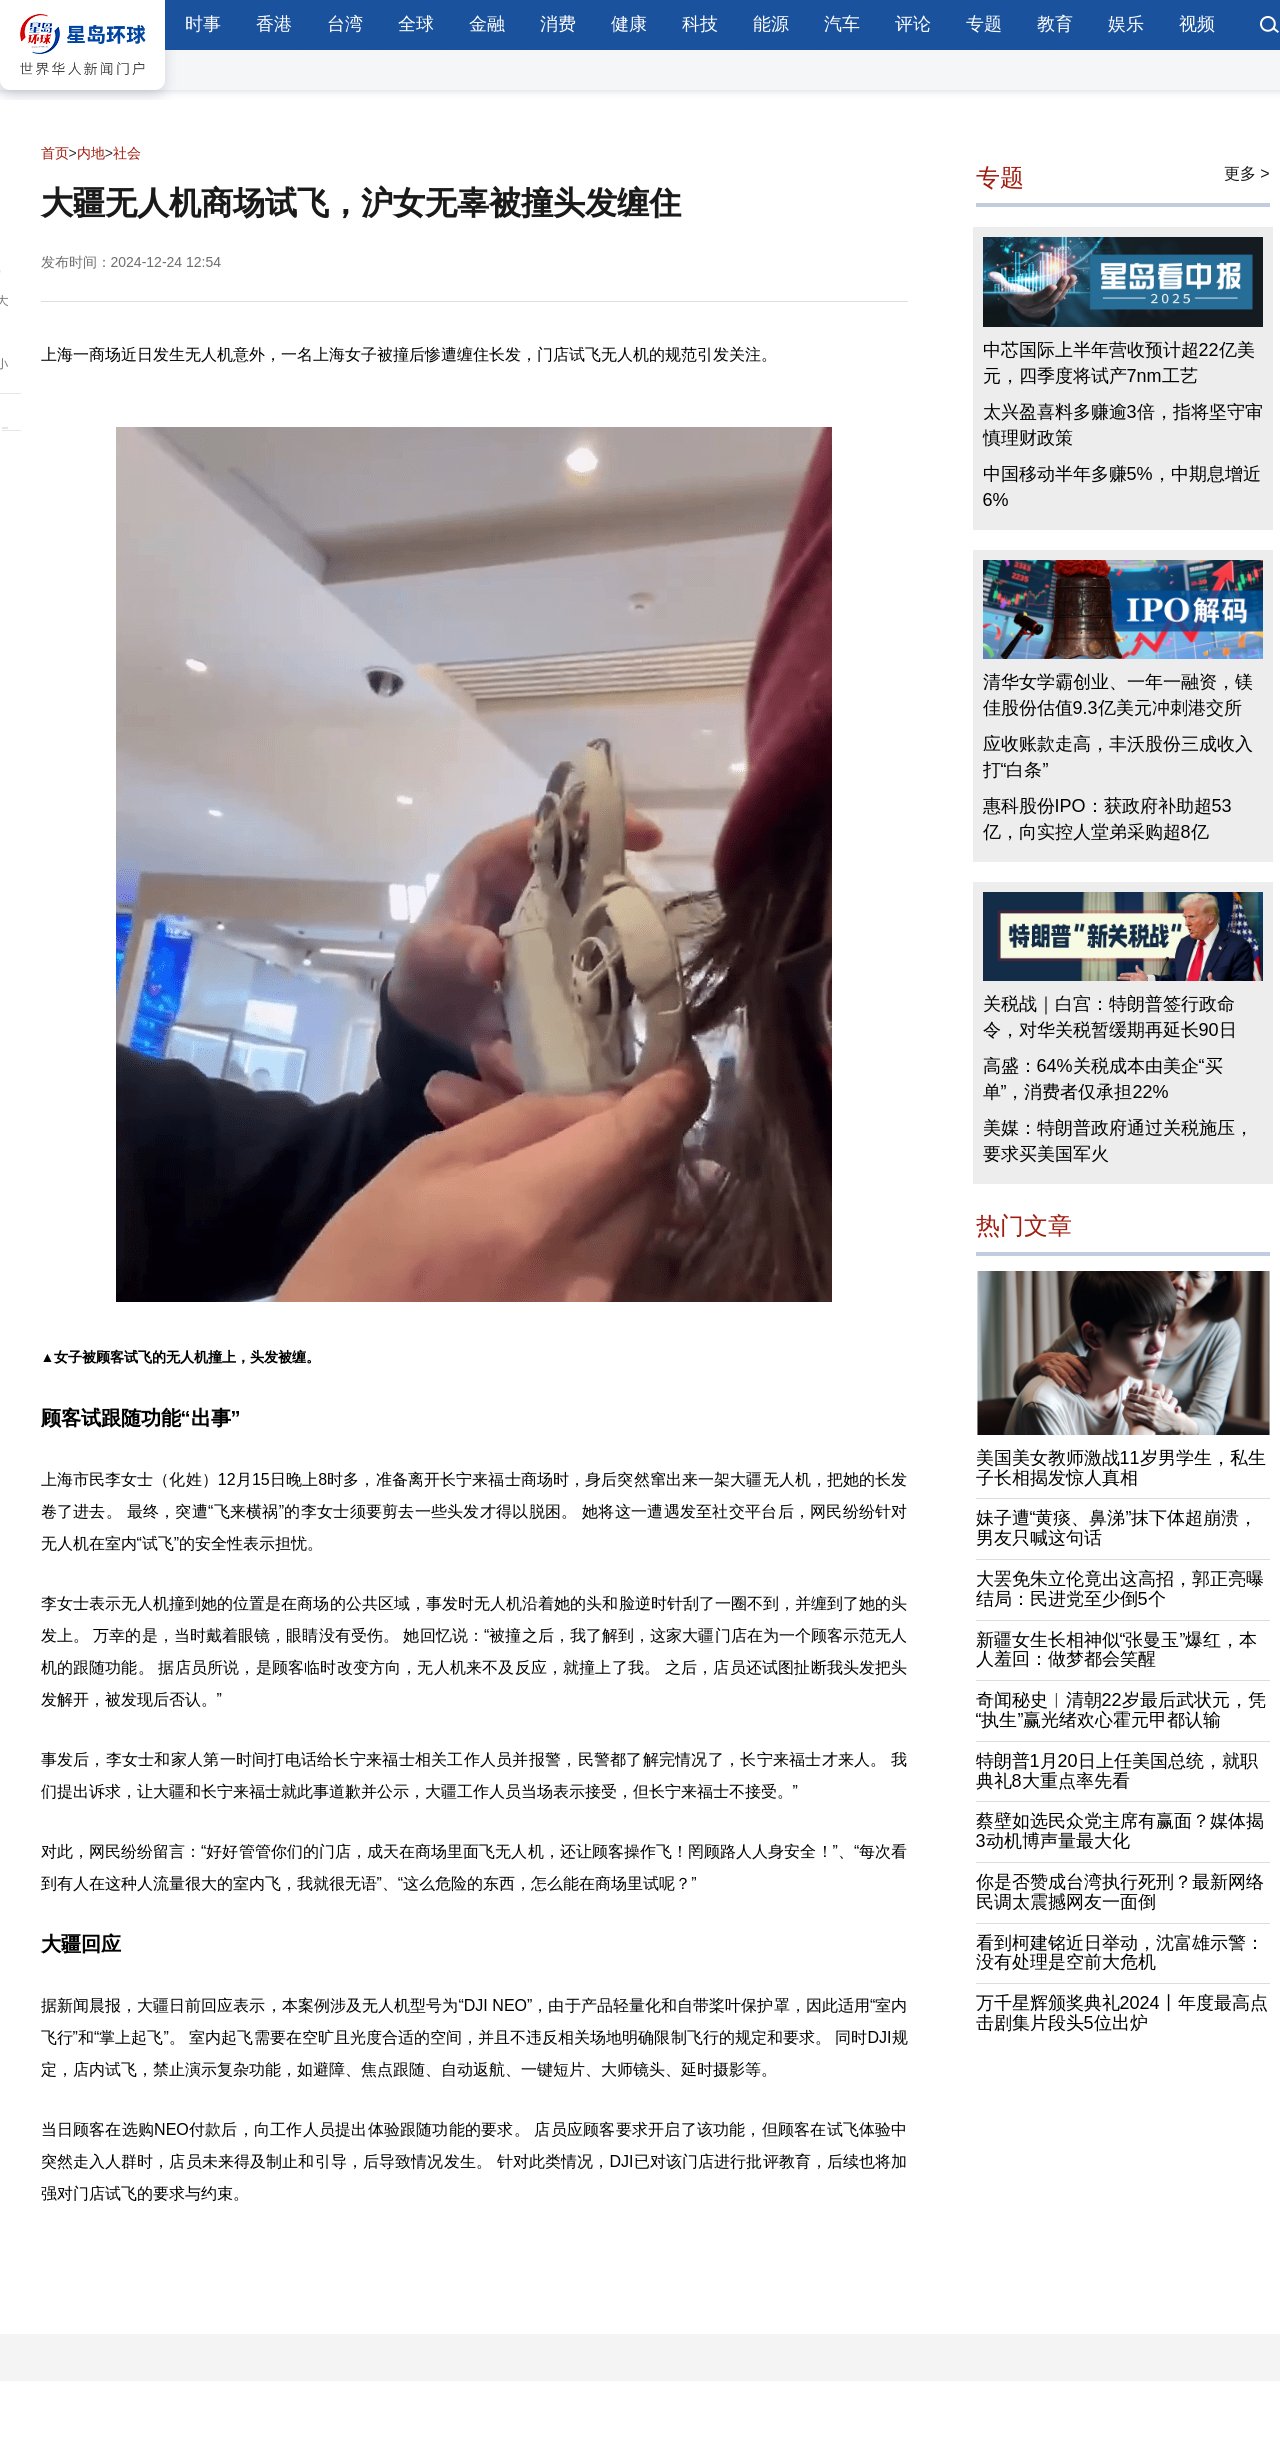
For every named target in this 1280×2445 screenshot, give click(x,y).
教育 (1055, 24)
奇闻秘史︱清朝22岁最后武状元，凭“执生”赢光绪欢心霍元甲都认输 (1121, 1710)
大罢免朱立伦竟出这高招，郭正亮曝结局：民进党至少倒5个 (1120, 1589)
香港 (274, 24)
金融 (487, 24)
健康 (629, 24)
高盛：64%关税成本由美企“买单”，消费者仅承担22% (1103, 1079)
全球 (416, 24)
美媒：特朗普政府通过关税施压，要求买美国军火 (1118, 1141)
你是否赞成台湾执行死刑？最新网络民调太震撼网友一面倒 (1120, 1892)
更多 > (1247, 173)
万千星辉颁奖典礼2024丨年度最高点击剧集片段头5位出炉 (1122, 2013)
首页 (55, 153)
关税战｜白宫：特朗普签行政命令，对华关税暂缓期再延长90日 (1110, 1017)
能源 (771, 24)
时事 (203, 24)
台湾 (345, 24)
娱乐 (1126, 24)
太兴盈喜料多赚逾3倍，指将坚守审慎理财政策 (1123, 425)
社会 (127, 153)
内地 (91, 153)
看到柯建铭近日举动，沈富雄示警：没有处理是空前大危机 (1120, 1953)
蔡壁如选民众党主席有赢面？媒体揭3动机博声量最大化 (1120, 1831)
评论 (913, 24)
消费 (558, 24)
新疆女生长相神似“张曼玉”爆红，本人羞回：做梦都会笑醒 (1117, 1650)
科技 (700, 24)
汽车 (842, 24)
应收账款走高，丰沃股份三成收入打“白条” (1118, 757)
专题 (984, 24)
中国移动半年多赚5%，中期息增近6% (1122, 487)
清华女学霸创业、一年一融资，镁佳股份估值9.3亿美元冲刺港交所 (1118, 695)
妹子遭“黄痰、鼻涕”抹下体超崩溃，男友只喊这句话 (1117, 1528)
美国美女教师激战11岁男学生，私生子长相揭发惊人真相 (1121, 1468)
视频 (1197, 24)
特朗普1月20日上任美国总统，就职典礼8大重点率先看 (1117, 1771)
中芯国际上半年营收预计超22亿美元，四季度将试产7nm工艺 (1119, 363)
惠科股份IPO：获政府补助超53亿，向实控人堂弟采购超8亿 (1107, 819)
